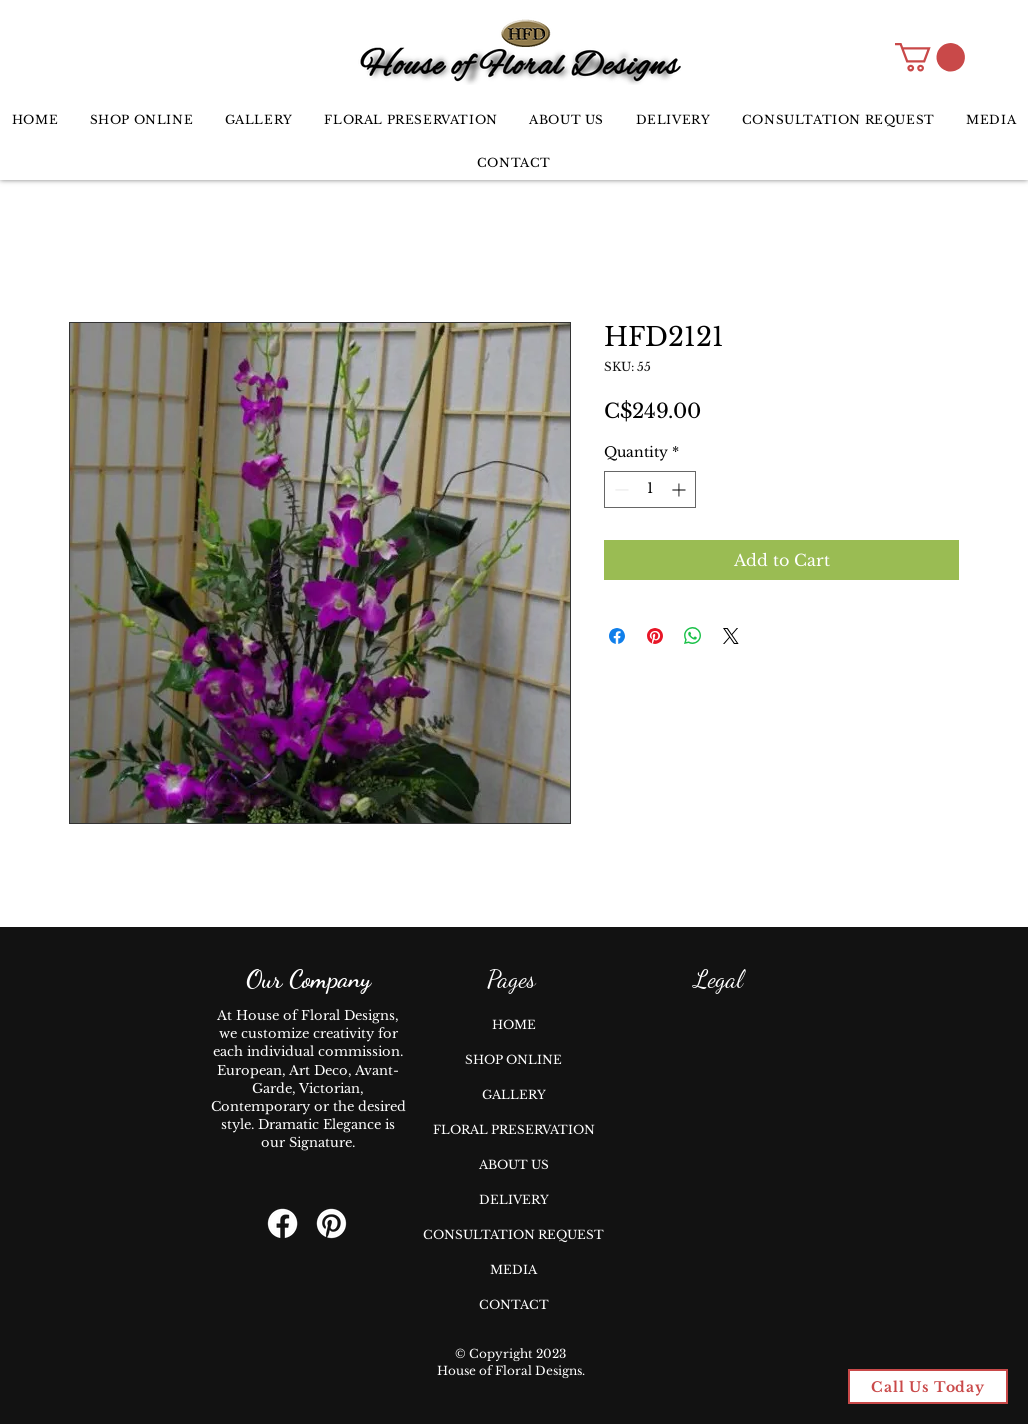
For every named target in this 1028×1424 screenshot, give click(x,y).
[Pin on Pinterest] (655, 636)
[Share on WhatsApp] (693, 636)
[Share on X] (731, 636)
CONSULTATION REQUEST (513, 1234)
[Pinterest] (331, 1223)
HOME (514, 1024)
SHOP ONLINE (513, 1059)
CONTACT (514, 1304)
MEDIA (513, 1269)
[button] (930, 57)
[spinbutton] (650, 489)
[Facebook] (282, 1223)
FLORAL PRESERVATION (514, 1129)
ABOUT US (514, 1164)
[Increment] (680, 489)
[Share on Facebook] (617, 636)
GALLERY (514, 1094)
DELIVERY (514, 1199)
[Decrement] (619, 489)
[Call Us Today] (928, 1386)
